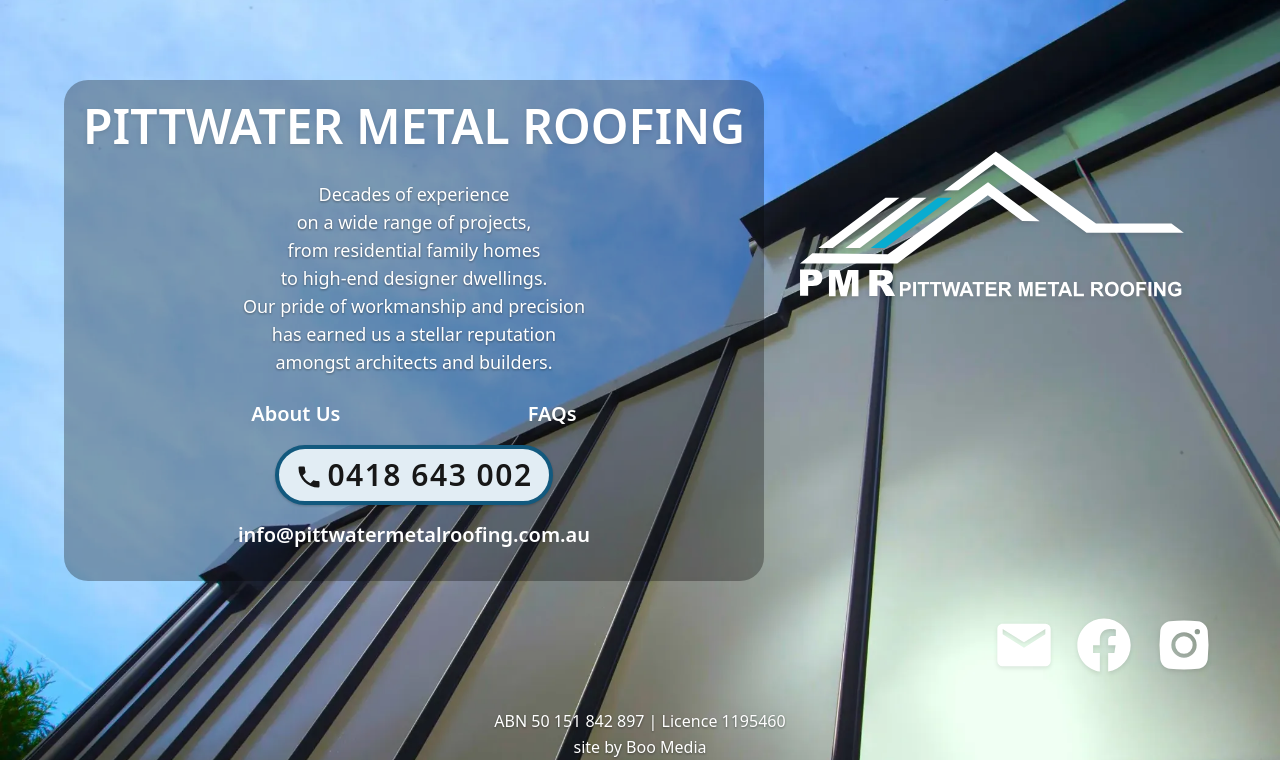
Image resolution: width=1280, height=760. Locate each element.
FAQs (552, 413)
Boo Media (666, 747)
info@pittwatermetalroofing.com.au (414, 534)
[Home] (992, 224)
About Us (295, 413)
